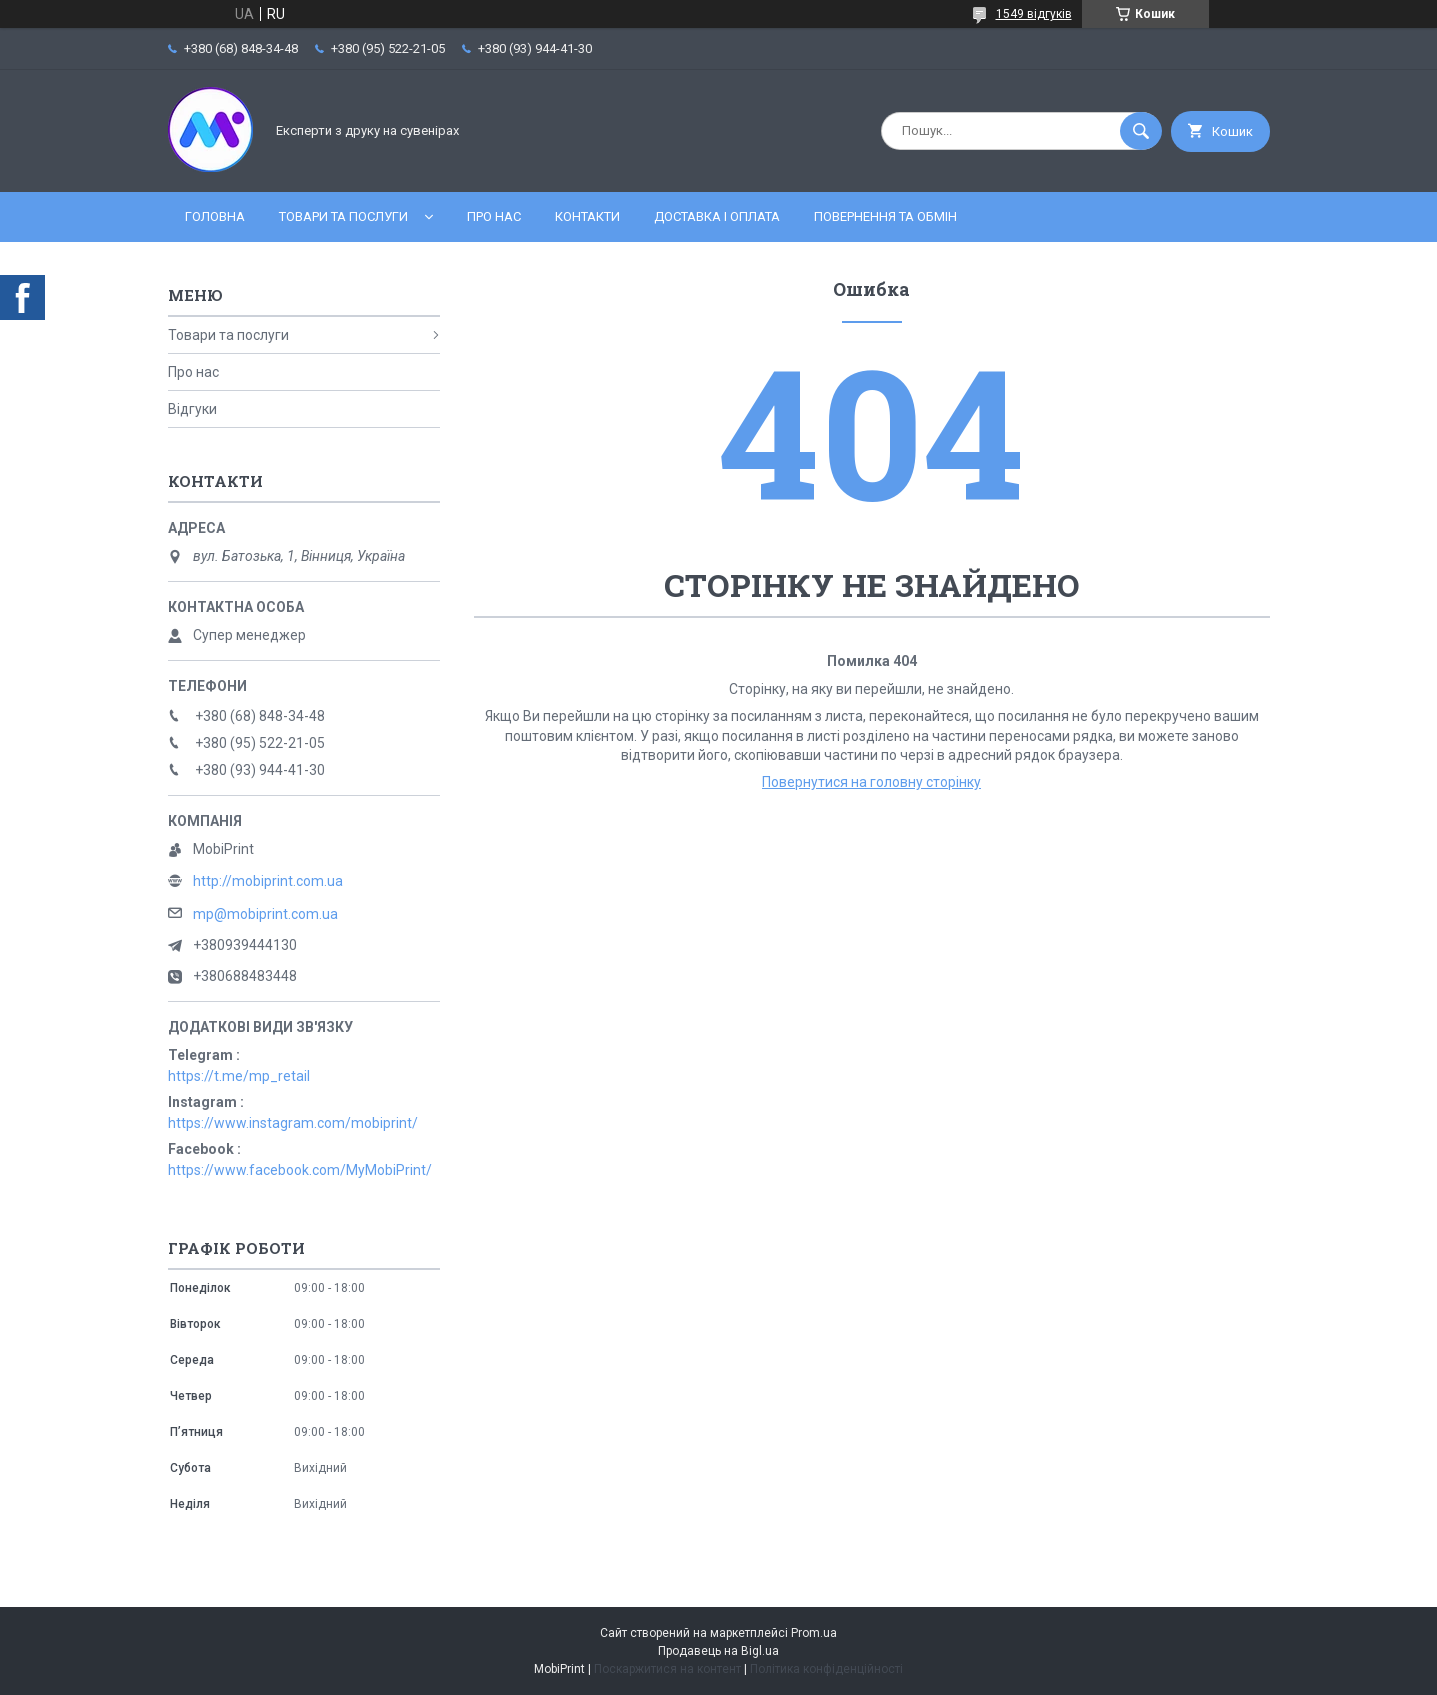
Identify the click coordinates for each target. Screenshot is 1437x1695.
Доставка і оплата (717, 216)
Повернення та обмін (885, 216)
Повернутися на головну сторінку (871, 782)
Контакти (587, 216)
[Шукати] (1141, 131)
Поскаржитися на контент (667, 1669)
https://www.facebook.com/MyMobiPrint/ (300, 1170)
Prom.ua (814, 1633)
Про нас (494, 216)
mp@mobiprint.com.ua (265, 914)
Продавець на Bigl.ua (718, 1651)
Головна (215, 216)
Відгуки (192, 409)
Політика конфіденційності (826, 1669)
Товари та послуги (343, 216)
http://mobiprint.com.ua (268, 881)
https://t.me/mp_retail (239, 1076)
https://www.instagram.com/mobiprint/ (293, 1123)
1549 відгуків (1034, 14)
